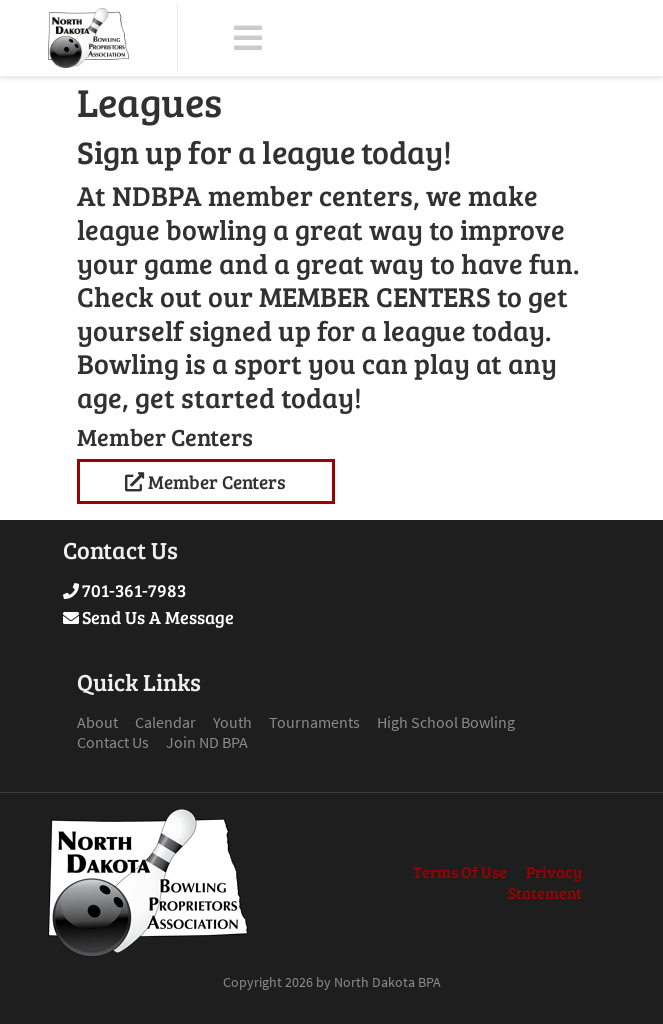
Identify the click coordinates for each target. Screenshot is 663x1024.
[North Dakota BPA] (88, 38)
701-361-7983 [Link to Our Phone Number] (134, 590)
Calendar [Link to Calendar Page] (165, 722)
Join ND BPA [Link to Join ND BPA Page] (207, 742)
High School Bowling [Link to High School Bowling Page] (446, 722)
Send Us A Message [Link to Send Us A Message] (158, 617)
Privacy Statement (545, 882)
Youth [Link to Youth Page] (232, 722)
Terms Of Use (460, 871)
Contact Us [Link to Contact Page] (113, 742)
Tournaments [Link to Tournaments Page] (314, 722)
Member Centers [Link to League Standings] (205, 481)
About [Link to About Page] (97, 722)
